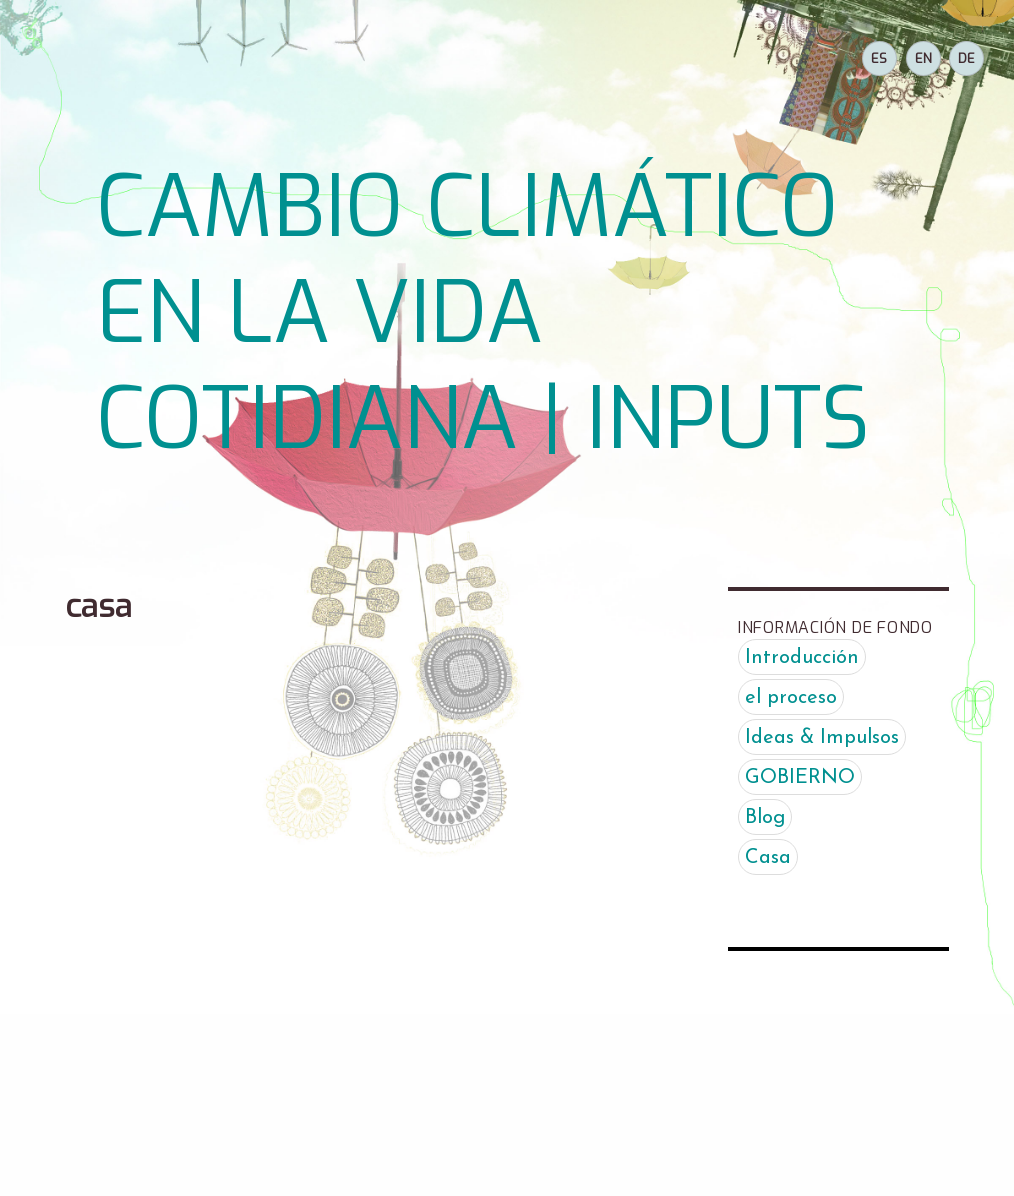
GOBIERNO (800, 778)
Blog (765, 818)
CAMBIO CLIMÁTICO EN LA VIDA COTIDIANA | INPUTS (483, 314)
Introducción (802, 658)
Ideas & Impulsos (822, 738)
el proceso (791, 698)
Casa (768, 858)
